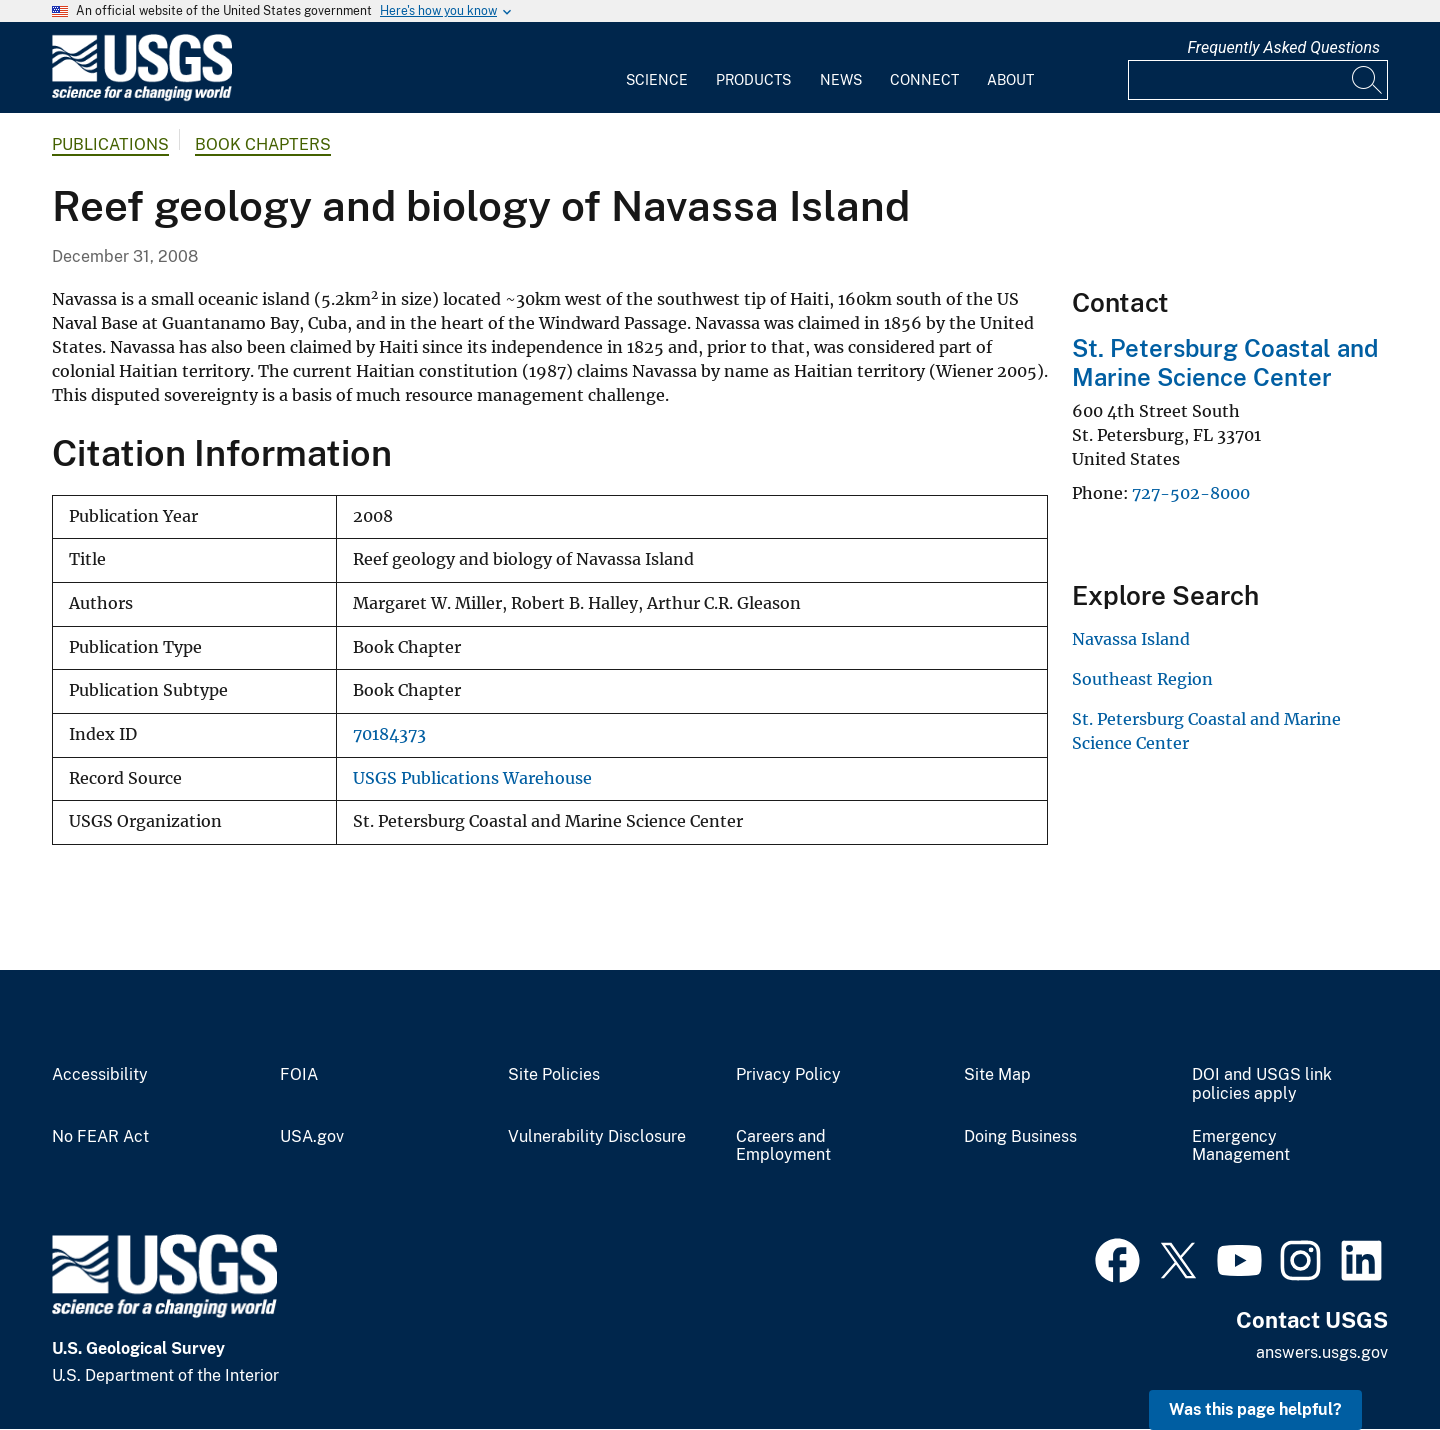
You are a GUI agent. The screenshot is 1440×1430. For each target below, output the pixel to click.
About (1010, 80)
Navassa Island (1131, 639)
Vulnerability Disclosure (597, 1137)
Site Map (997, 1075)
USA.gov (312, 1137)
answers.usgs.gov (1322, 1352)
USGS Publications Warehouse (472, 778)
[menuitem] (657, 68)
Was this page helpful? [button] (1255, 1409)
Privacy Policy (788, 1075)
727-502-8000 (1191, 493)
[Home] (142, 96)
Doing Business (1020, 1137)
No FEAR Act (100, 1137)
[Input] (1258, 80)
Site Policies (554, 1075)
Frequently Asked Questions (1283, 47)
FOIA (299, 1075)
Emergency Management (1241, 1146)
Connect (924, 80)
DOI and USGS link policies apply (1262, 1084)
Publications (110, 144)
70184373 (389, 734)
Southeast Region (1142, 679)
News (841, 80)
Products (753, 80)
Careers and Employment (783, 1146)
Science (657, 80)
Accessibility (100, 1075)
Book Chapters (263, 144)
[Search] (1368, 80)
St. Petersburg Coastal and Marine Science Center (1225, 362)
